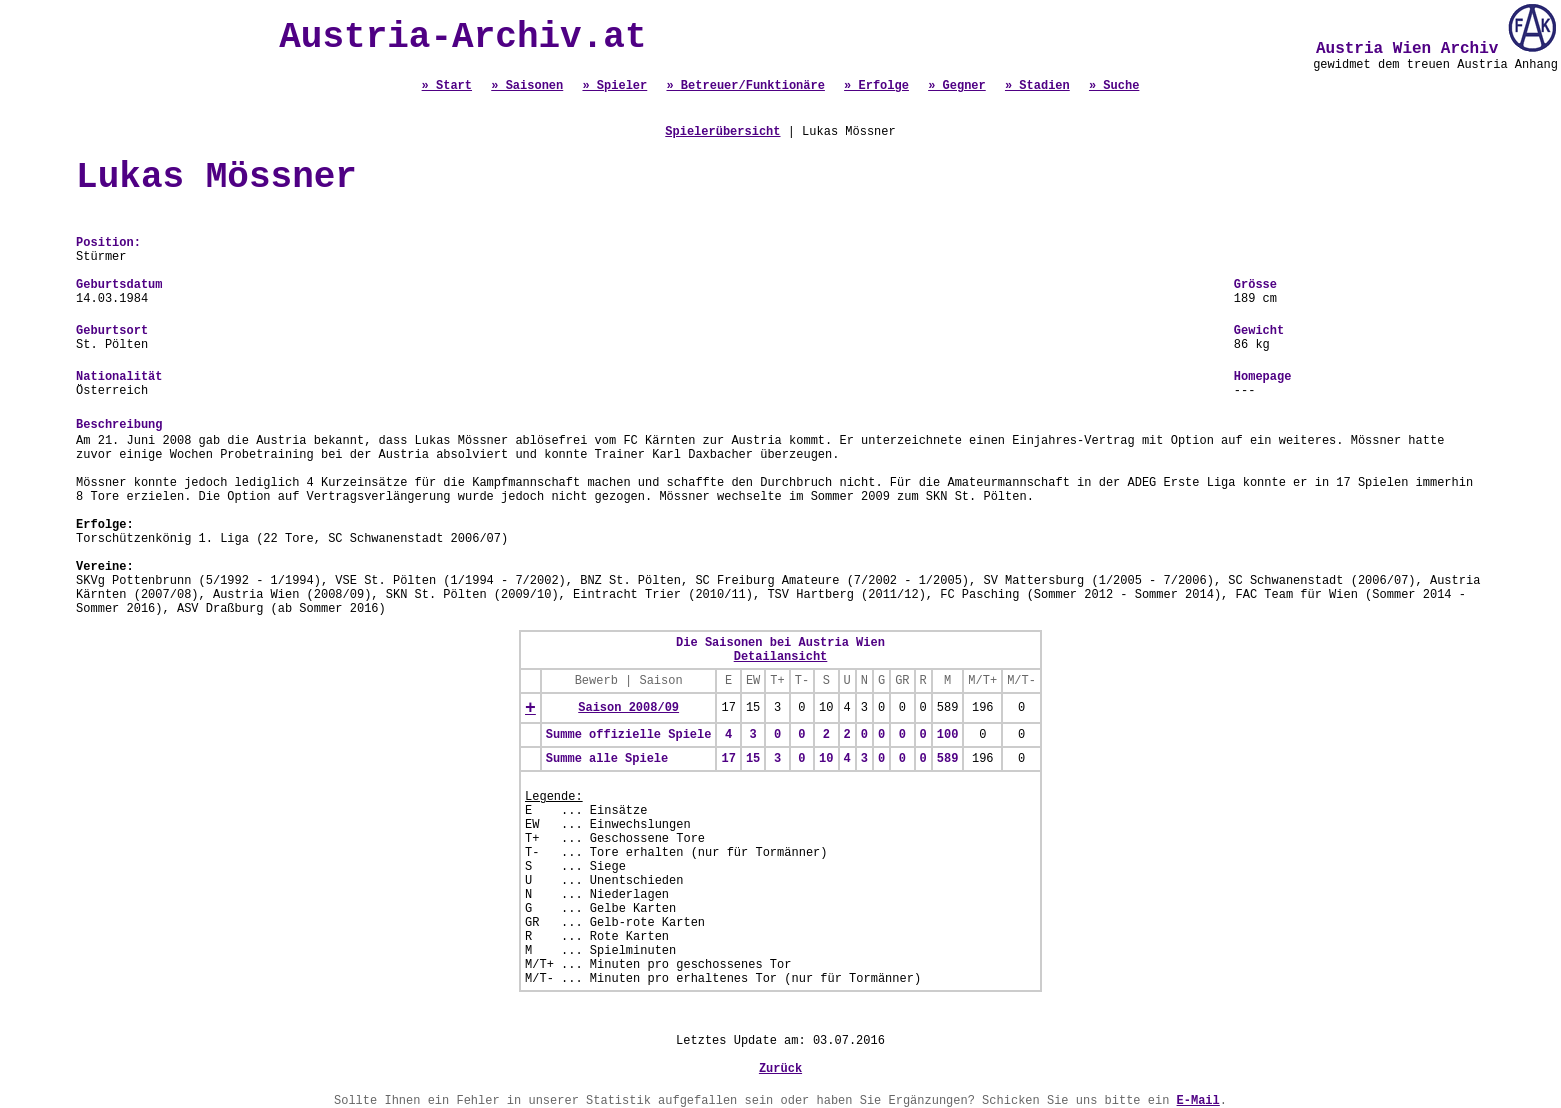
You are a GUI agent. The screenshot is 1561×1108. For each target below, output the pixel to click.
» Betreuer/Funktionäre (745, 86)
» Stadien (1037, 86)
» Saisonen (527, 86)
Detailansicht (781, 657)
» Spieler (614, 86)
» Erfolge (876, 86)
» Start (447, 86)
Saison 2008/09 (628, 708)
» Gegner (957, 86)
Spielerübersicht (722, 132)
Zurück (780, 1069)
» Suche (1114, 86)
